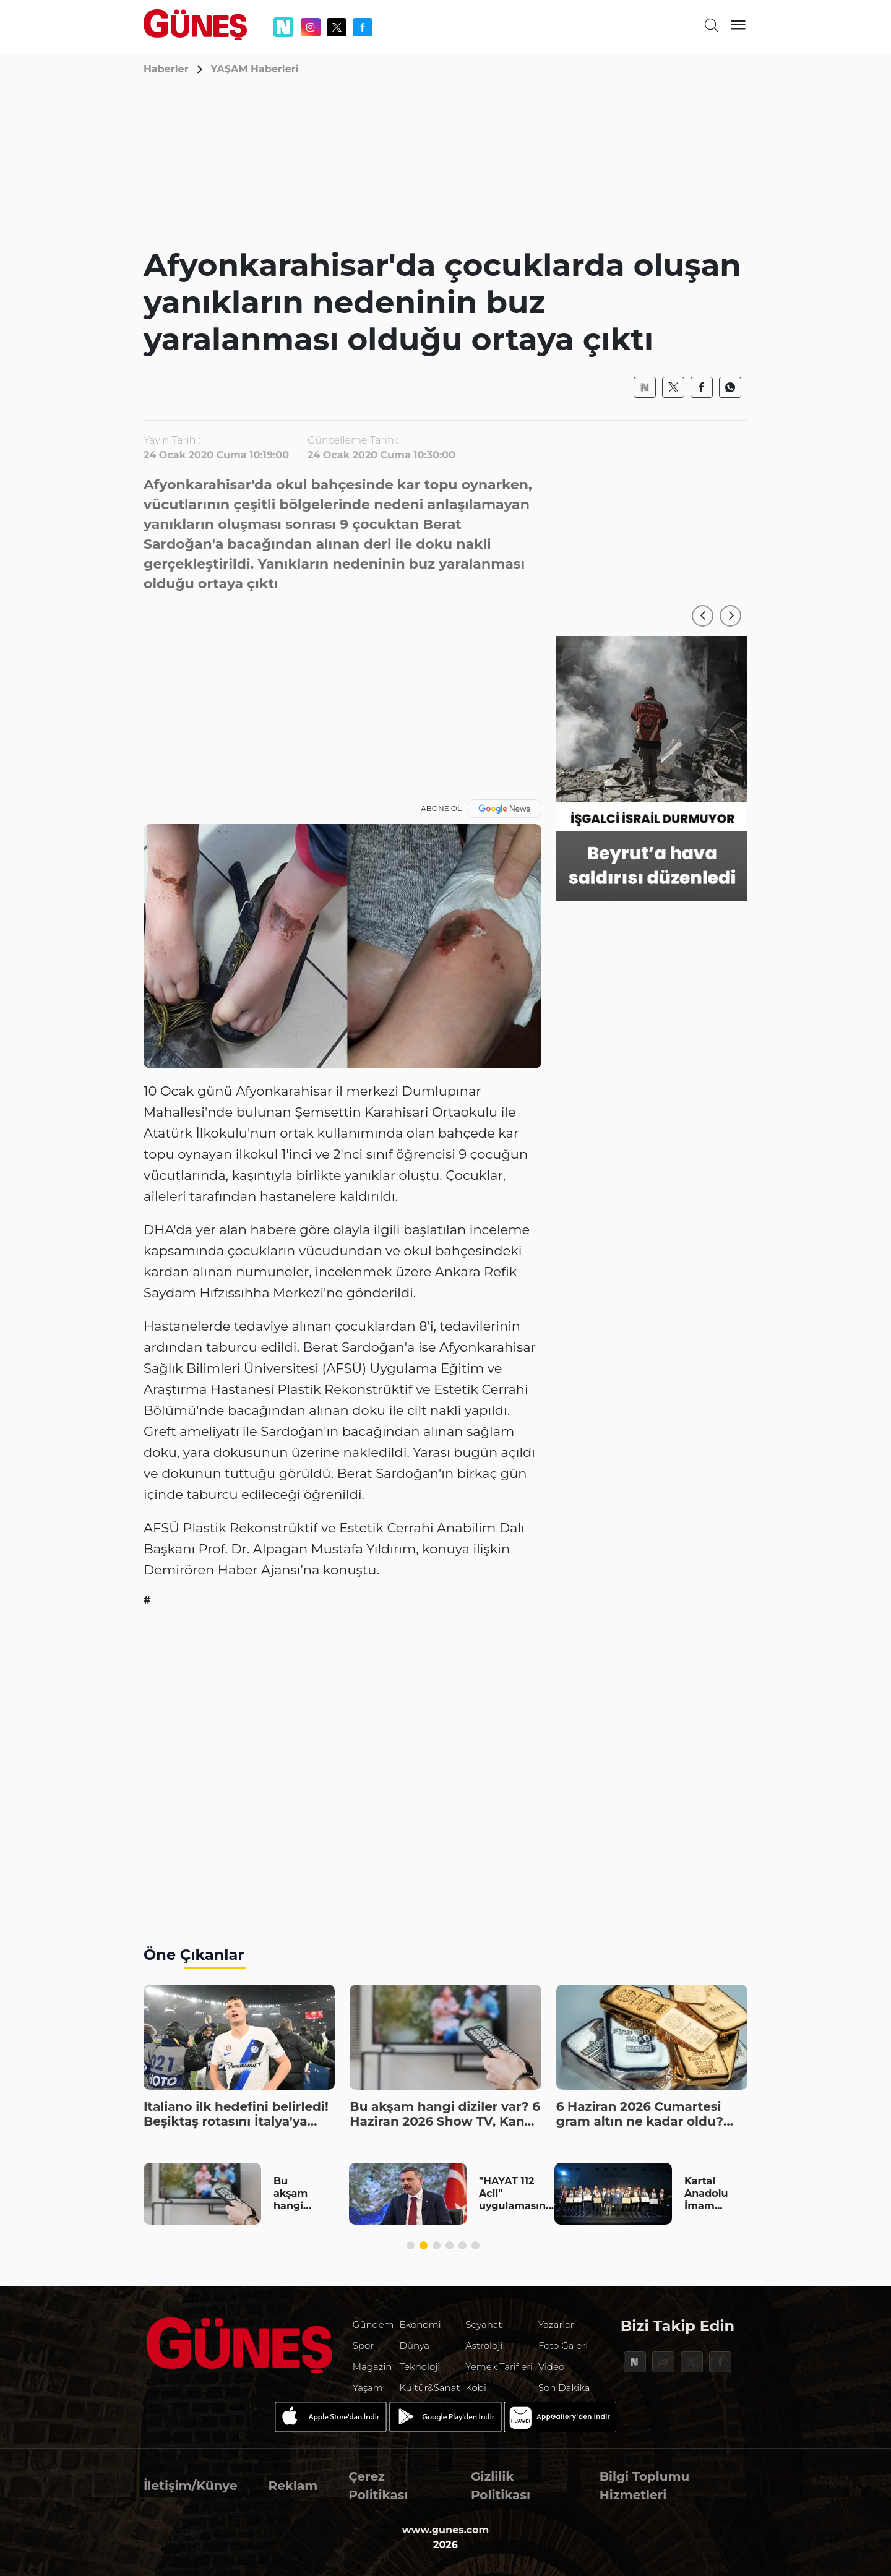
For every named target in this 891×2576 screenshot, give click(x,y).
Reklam (293, 2485)
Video (551, 2366)
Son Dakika (564, 2388)
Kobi (475, 2388)
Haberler (166, 69)
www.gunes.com (445, 2530)
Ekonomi (420, 2324)
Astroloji (483, 2345)
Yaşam (368, 2388)
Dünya (415, 2345)
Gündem (373, 2324)
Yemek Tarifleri (499, 2366)
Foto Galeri (563, 2345)
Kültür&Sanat (430, 2388)
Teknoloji (420, 2366)
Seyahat (483, 2324)
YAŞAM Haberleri (255, 69)
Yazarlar (556, 2324)
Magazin (372, 2366)
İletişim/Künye (191, 2485)
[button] (702, 616)
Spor (363, 2345)
